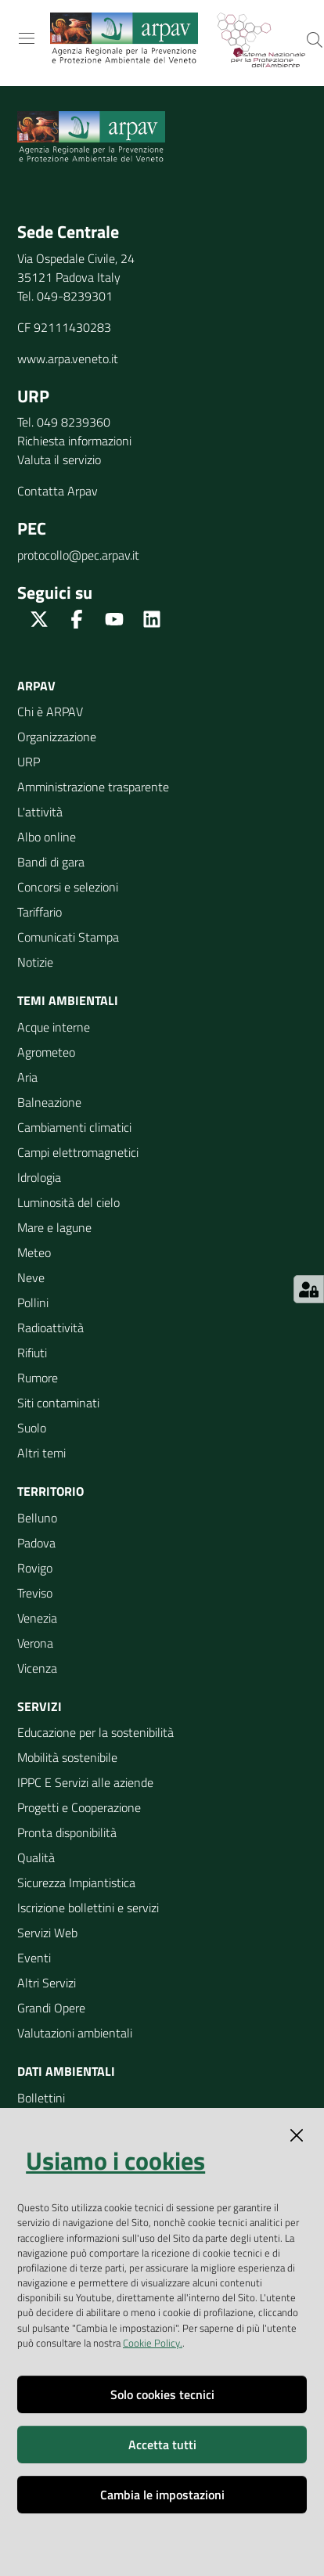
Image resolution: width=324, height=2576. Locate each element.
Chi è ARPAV (50, 711)
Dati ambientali (66, 2071)
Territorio (50, 1491)
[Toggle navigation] (26, 38)
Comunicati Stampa (68, 937)
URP (28, 761)
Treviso (34, 1592)
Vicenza (37, 1668)
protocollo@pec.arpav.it (78, 555)
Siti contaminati (58, 1402)
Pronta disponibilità (67, 1832)
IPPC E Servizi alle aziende (85, 1782)
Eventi (34, 1957)
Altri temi (41, 1452)
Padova (36, 1542)
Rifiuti (32, 1352)
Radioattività (50, 1327)
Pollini (33, 1302)
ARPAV (36, 685)
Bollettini (41, 2097)
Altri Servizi (46, 1982)
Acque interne (53, 1027)
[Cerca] (314, 40)
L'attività (40, 811)
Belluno (37, 1517)
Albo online (46, 836)
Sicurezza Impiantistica (76, 1882)
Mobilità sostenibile (67, 1757)
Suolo (31, 1427)
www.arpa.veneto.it (67, 358)
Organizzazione (56, 736)
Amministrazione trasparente (93, 786)
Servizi (39, 1706)
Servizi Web (47, 1932)
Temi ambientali (67, 1000)
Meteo (34, 1252)
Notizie (35, 962)
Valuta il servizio (59, 459)
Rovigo (34, 1567)
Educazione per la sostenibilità (95, 1732)
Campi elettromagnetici (78, 1152)
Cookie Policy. (152, 2343)
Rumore (37, 1377)
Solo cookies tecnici (162, 2394)
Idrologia (39, 1177)
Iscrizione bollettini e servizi (88, 1907)
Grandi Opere (51, 2007)
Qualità (36, 1857)
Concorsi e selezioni (67, 886)
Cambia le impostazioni (162, 2494)
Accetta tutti (162, 2444)
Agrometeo (46, 1052)
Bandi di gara (51, 861)
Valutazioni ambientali (74, 2032)
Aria (27, 1077)
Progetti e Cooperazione (79, 1807)
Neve (31, 1277)
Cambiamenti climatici (74, 1127)
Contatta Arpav (57, 490)
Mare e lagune (54, 1227)
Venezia (37, 1618)
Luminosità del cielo (68, 1202)
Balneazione (49, 1102)
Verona (35, 1643)
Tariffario (39, 912)
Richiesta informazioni (74, 440)
